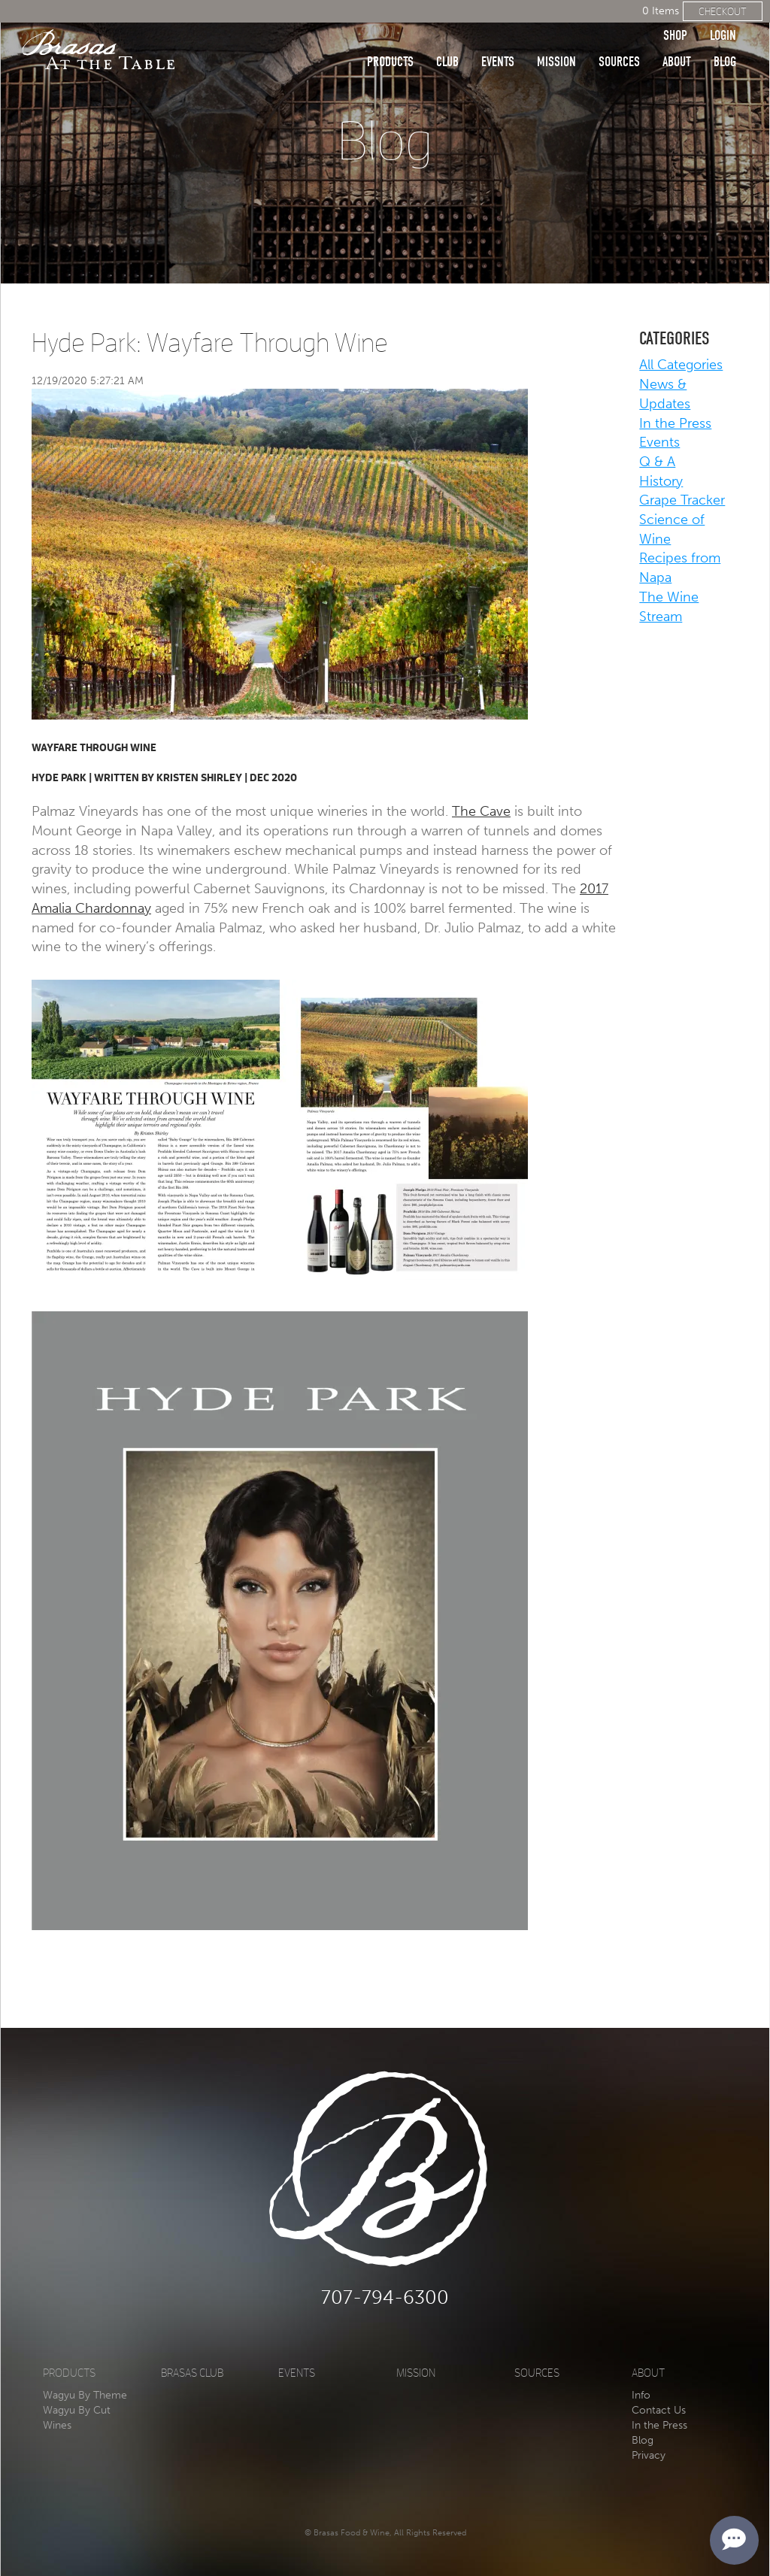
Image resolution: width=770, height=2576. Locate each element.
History (661, 481)
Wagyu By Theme (85, 2395)
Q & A (657, 461)
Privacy (648, 2455)
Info (641, 2395)
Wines (57, 2425)
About (676, 39)
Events (497, 39)
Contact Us (659, 2410)
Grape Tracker (682, 500)
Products (390, 39)
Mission (556, 39)
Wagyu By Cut (77, 2410)
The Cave (481, 811)
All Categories (681, 364)
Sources (619, 39)
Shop (675, 13)
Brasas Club (192, 2373)
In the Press (675, 423)
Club (447, 39)
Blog (725, 39)
